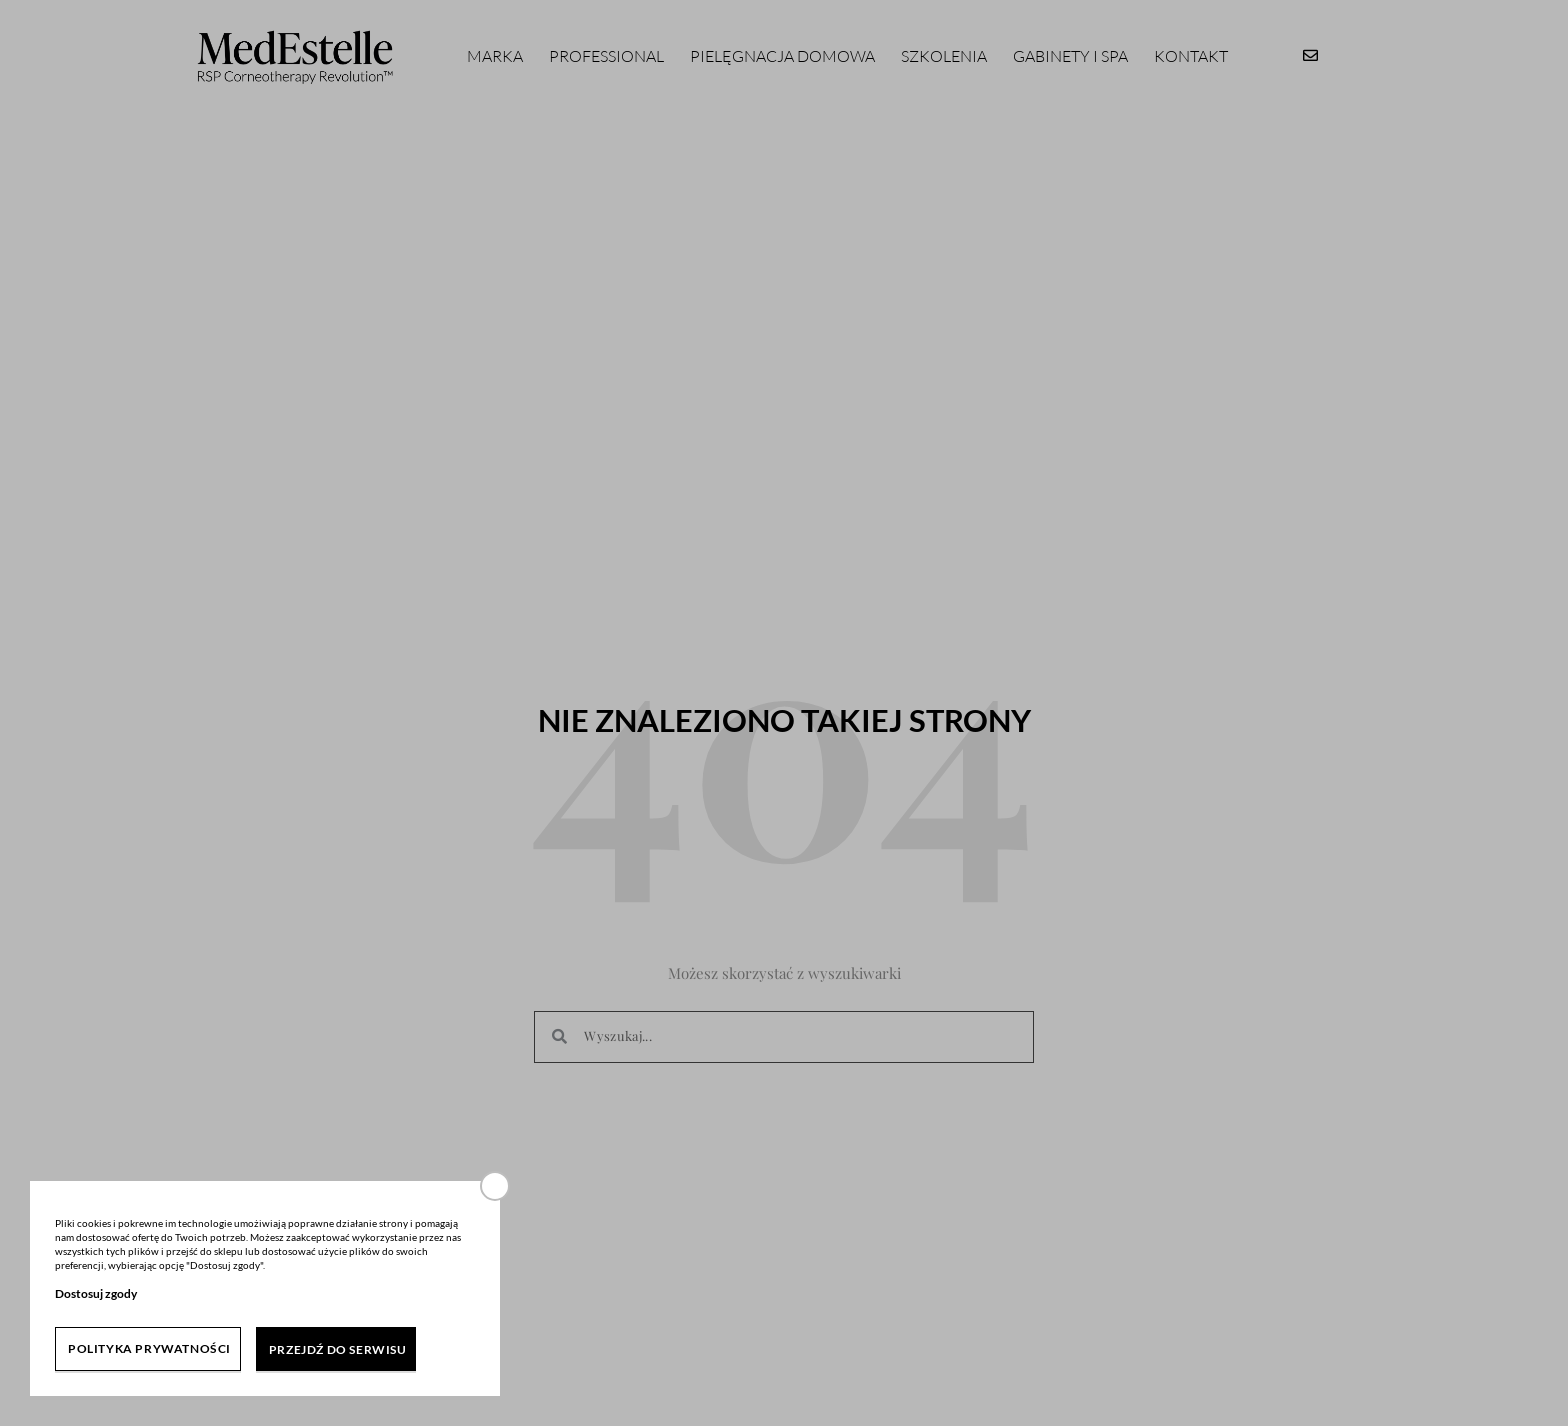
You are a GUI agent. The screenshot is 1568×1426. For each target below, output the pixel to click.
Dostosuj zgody (96, 1293)
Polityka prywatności (149, 1348)
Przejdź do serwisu (338, 1349)
